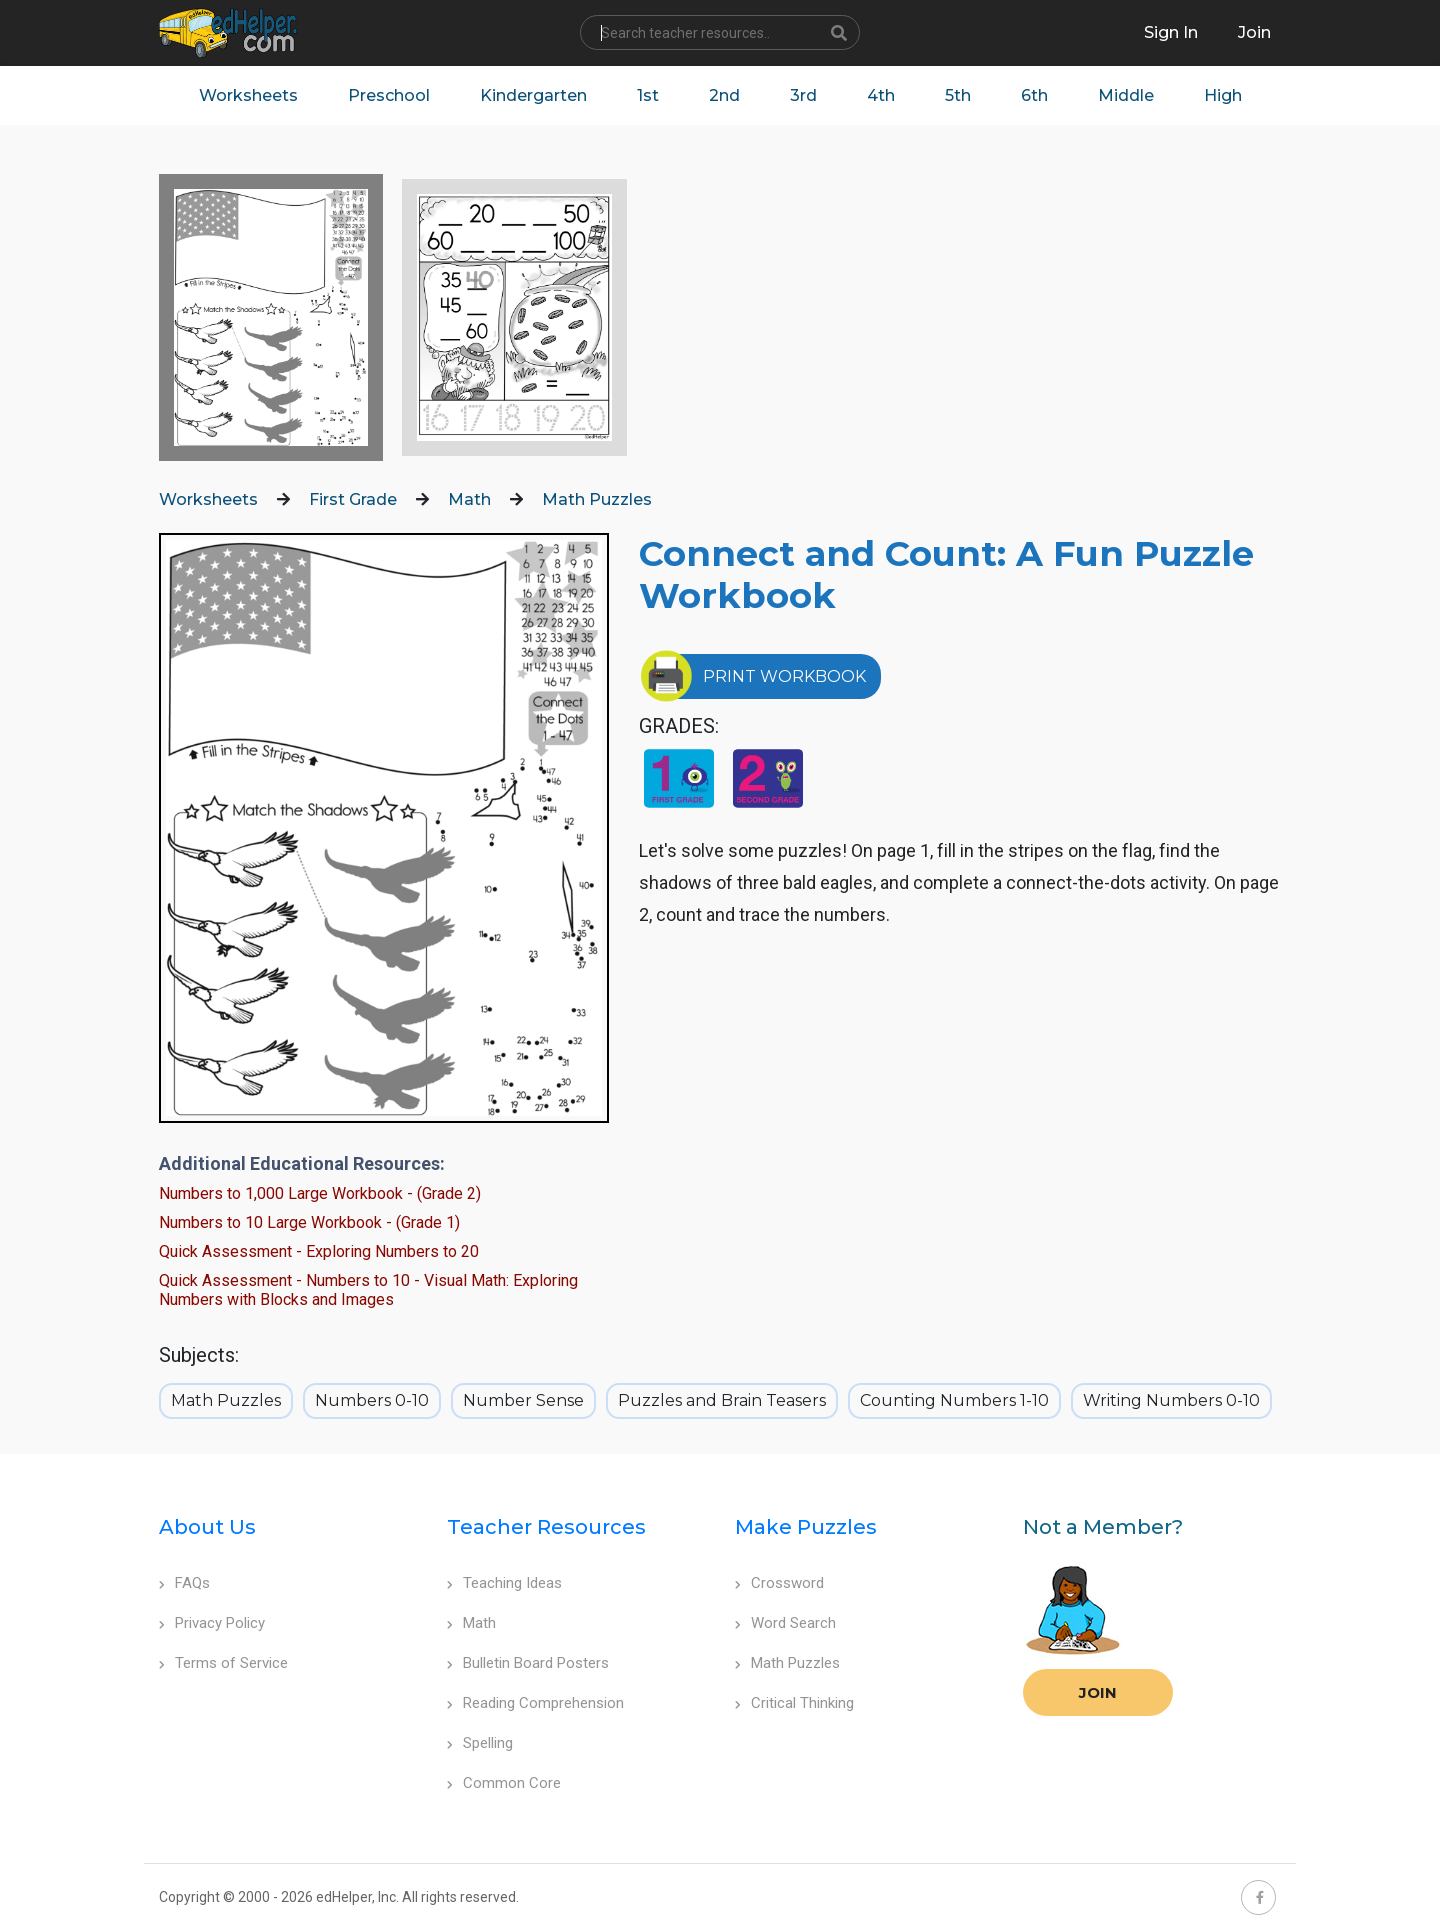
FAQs (184, 1583)
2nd (724, 95)
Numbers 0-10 (372, 1400)
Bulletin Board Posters (528, 1663)
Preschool (389, 95)
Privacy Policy (212, 1623)
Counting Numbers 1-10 (954, 1400)
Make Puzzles (806, 1527)
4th (881, 95)
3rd (803, 95)
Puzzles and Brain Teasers (722, 1400)
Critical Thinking (794, 1703)
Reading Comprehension (535, 1703)
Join (1098, 1692)
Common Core (504, 1783)
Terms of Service (223, 1663)
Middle (1126, 95)
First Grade (353, 499)
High (1223, 95)
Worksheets (248, 95)
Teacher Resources (546, 1527)
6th (1034, 95)
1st (648, 95)
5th (958, 95)
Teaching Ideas (504, 1583)
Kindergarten (533, 95)
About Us (207, 1527)
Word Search (785, 1623)
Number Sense (523, 1400)
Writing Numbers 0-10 (1171, 1400)
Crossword (779, 1583)
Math (469, 499)
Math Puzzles (597, 499)
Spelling (480, 1743)
